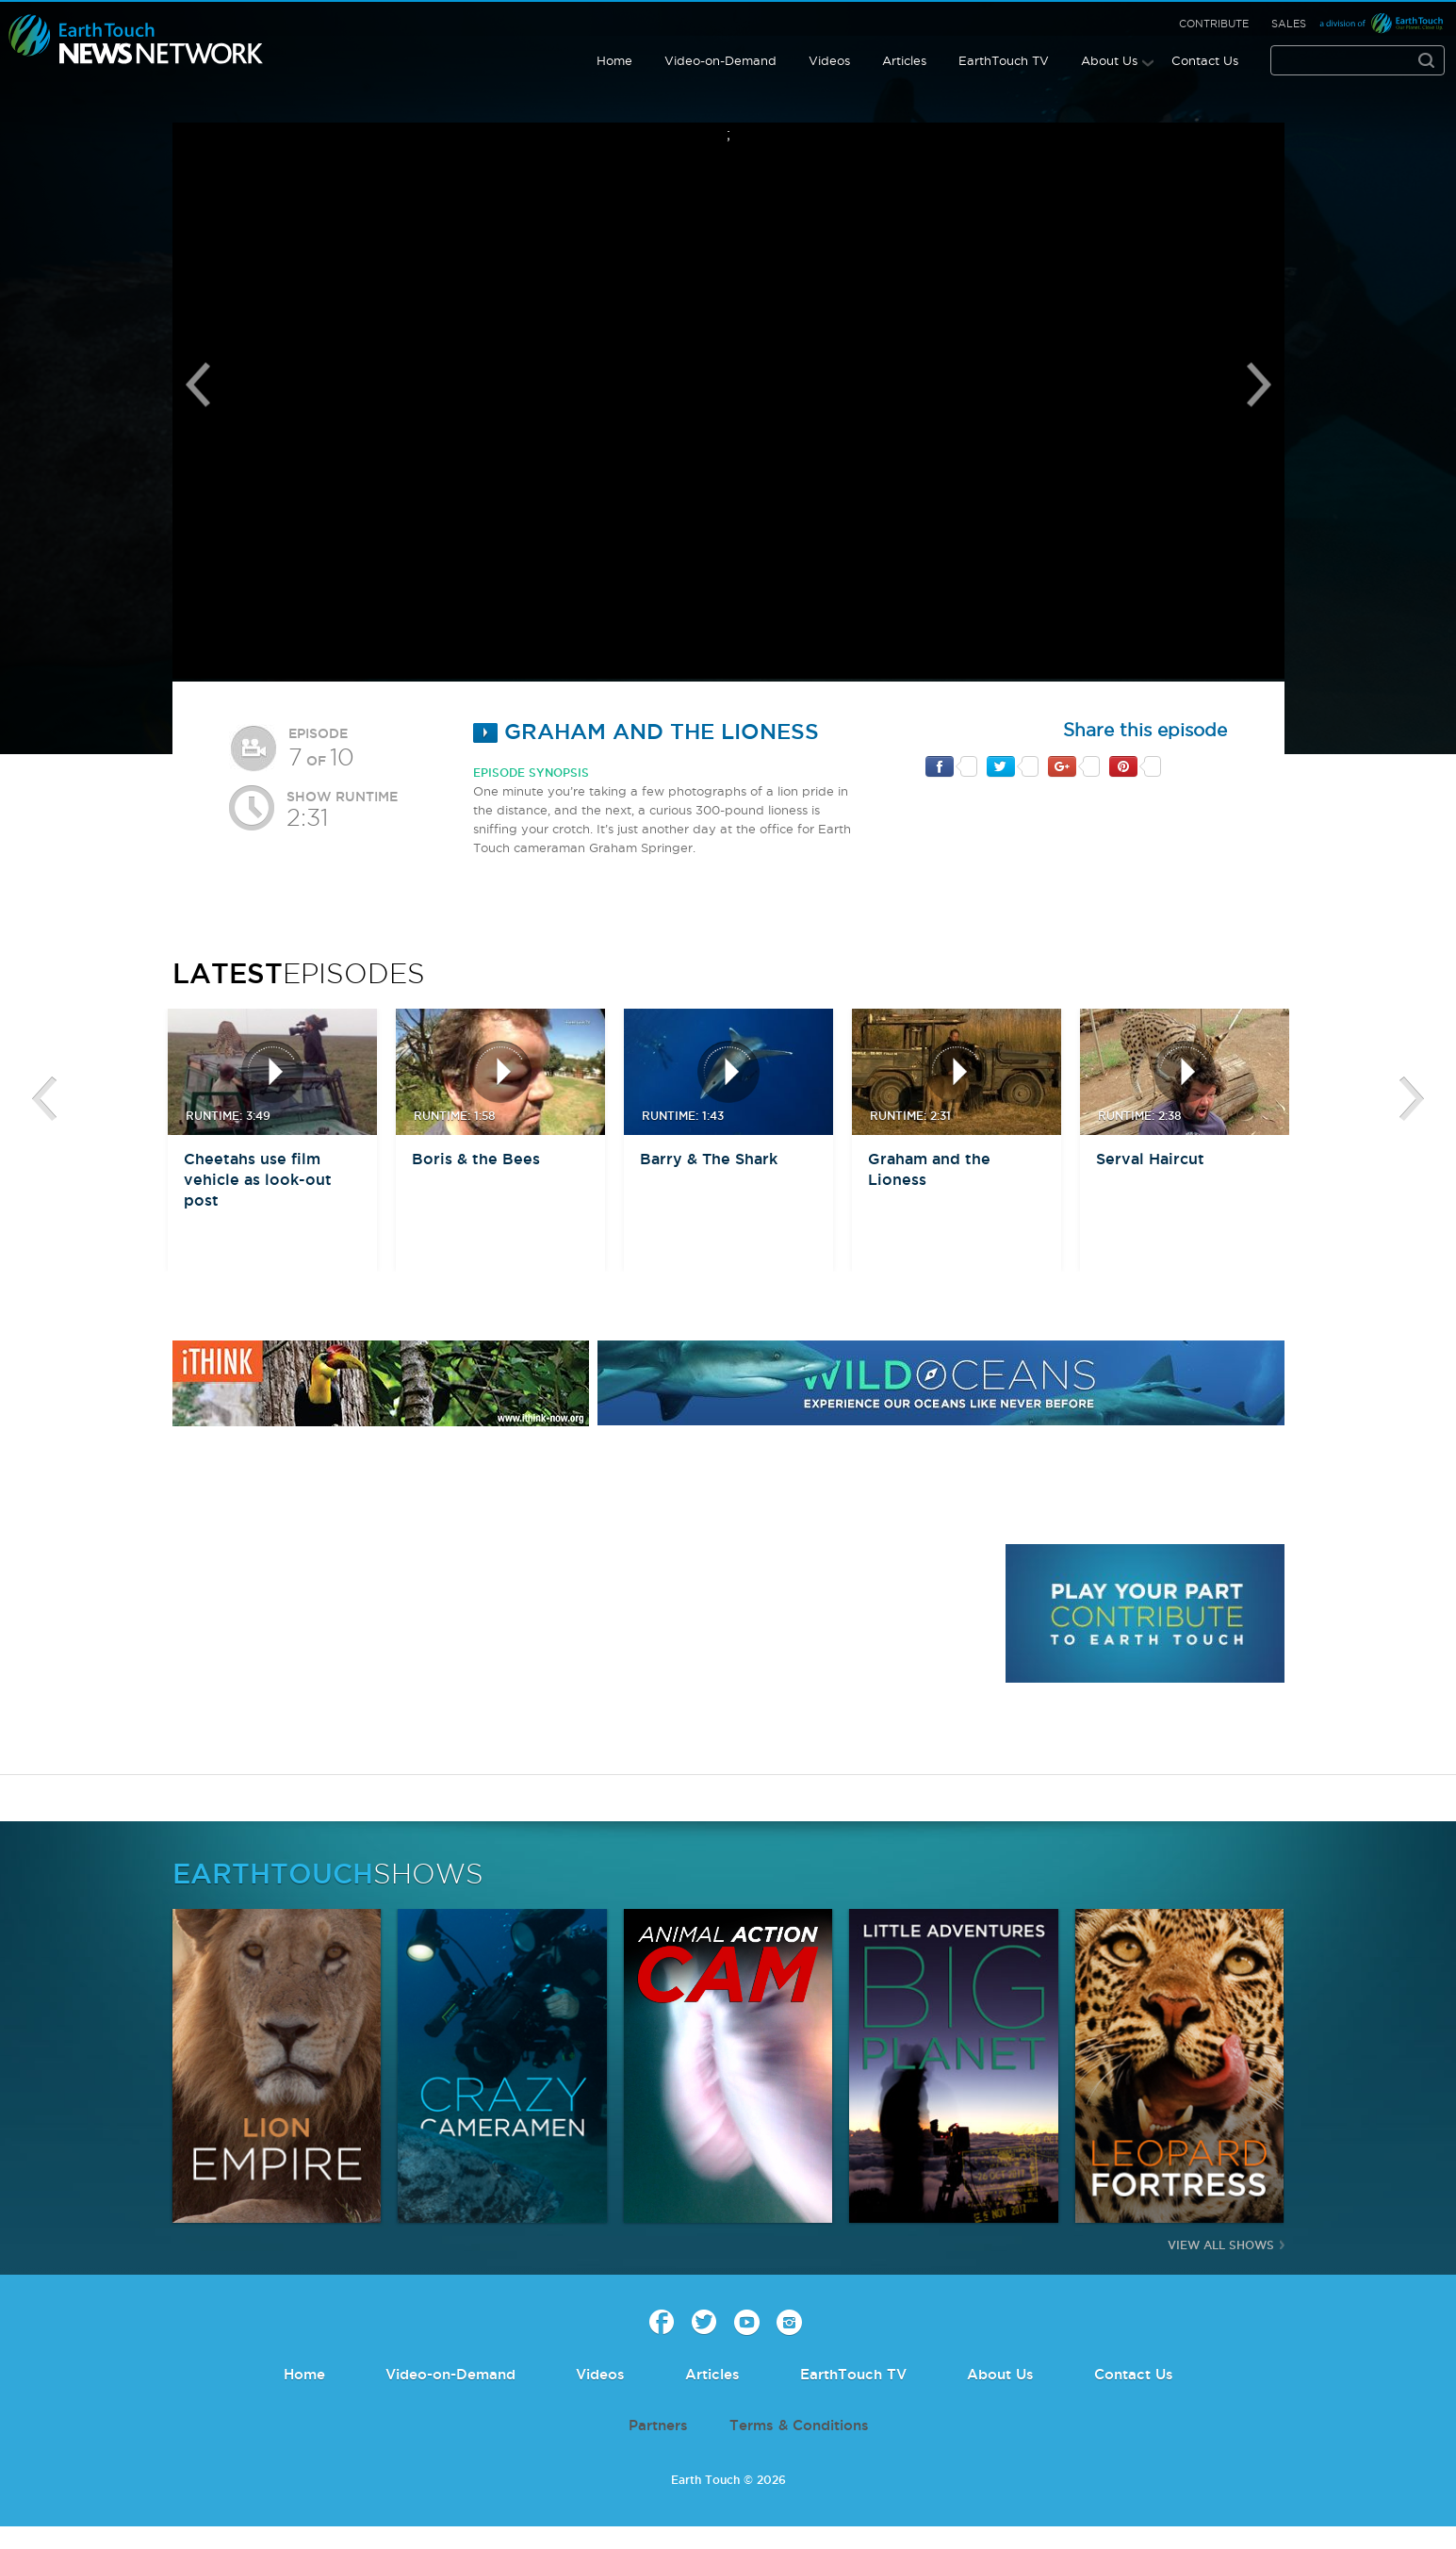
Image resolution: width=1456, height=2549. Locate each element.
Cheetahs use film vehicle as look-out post (258, 1179)
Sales (1288, 23)
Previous (198, 384)
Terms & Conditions (799, 2425)
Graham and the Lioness (646, 731)
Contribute (1214, 23)
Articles (904, 60)
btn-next (1411, 1099)
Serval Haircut (1150, 1158)
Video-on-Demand (720, 60)
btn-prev (44, 1099)
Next (1259, 384)
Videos (829, 60)
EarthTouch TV (1003, 60)
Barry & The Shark (708, 1158)
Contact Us (1204, 60)
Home (614, 60)
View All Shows (1221, 2245)
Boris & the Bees (476, 1158)
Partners (658, 2425)
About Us (1109, 60)
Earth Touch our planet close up (136, 40)
